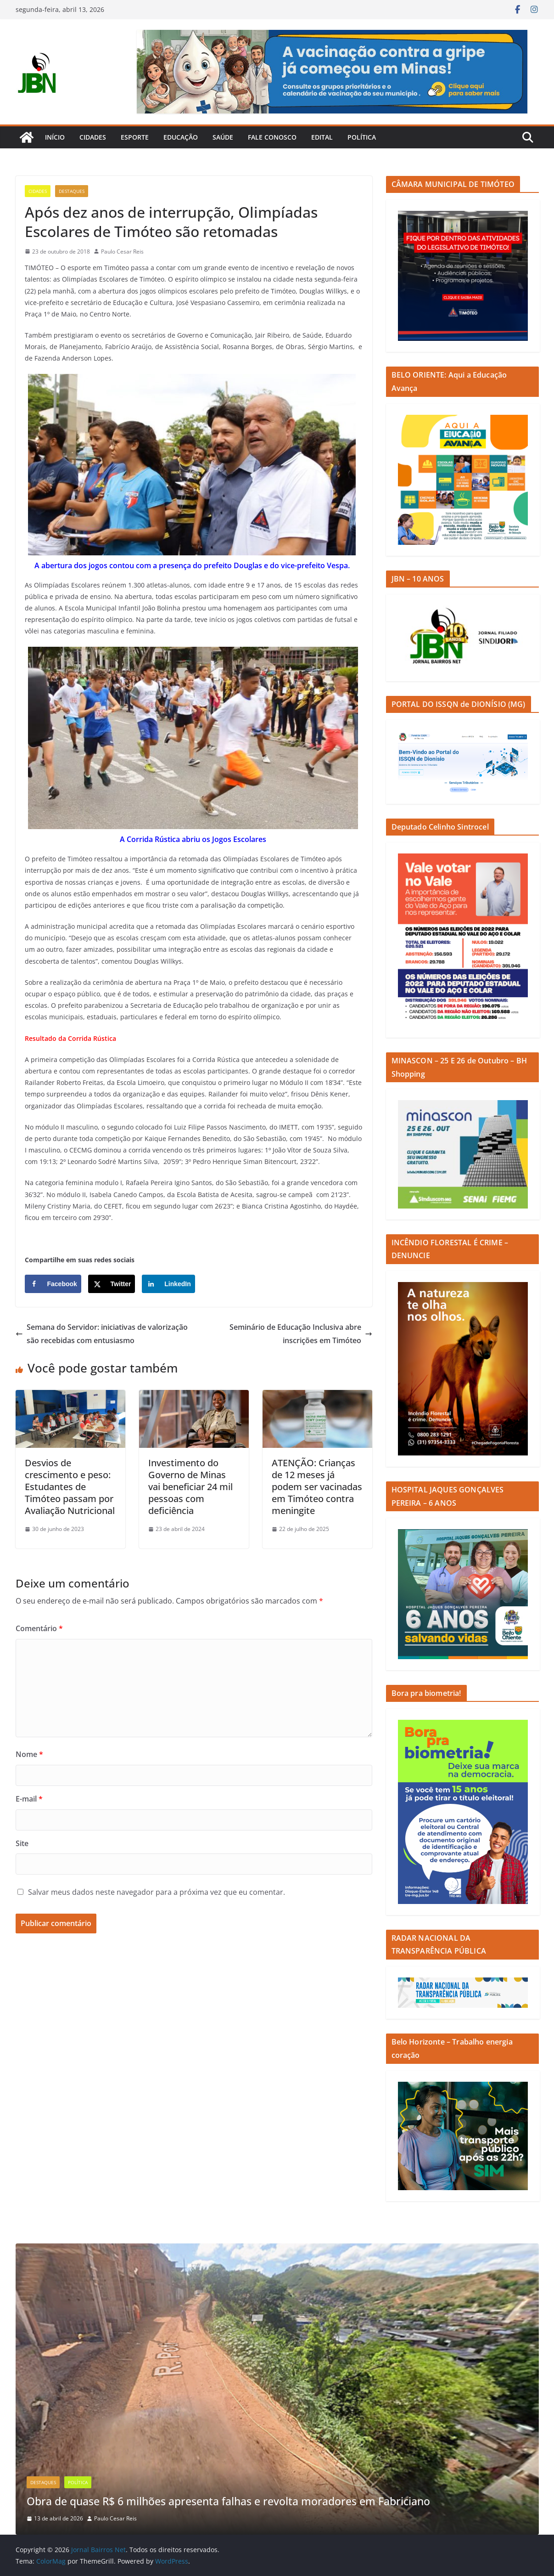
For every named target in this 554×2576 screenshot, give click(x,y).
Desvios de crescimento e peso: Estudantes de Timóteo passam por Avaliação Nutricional (70, 1487)
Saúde (223, 137)
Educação (180, 137)
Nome (29, 1754)
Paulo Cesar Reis (122, 251)
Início (55, 137)
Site (22, 1843)
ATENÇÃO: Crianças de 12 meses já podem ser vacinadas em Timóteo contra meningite (317, 1487)
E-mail (29, 1799)
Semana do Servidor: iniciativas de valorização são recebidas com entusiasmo (102, 1333)
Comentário (39, 1628)
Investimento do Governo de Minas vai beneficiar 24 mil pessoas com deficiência (190, 1487)
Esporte (135, 137)
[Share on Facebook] (53, 1284)
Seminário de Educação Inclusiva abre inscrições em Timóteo (300, 1333)
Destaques (71, 191)
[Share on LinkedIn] (168, 1284)
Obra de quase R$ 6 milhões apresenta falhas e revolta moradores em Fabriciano (240, 2500)
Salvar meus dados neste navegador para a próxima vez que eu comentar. (156, 1892)
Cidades (92, 137)
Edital (322, 137)
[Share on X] (111, 1284)
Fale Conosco (272, 137)
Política (361, 137)
